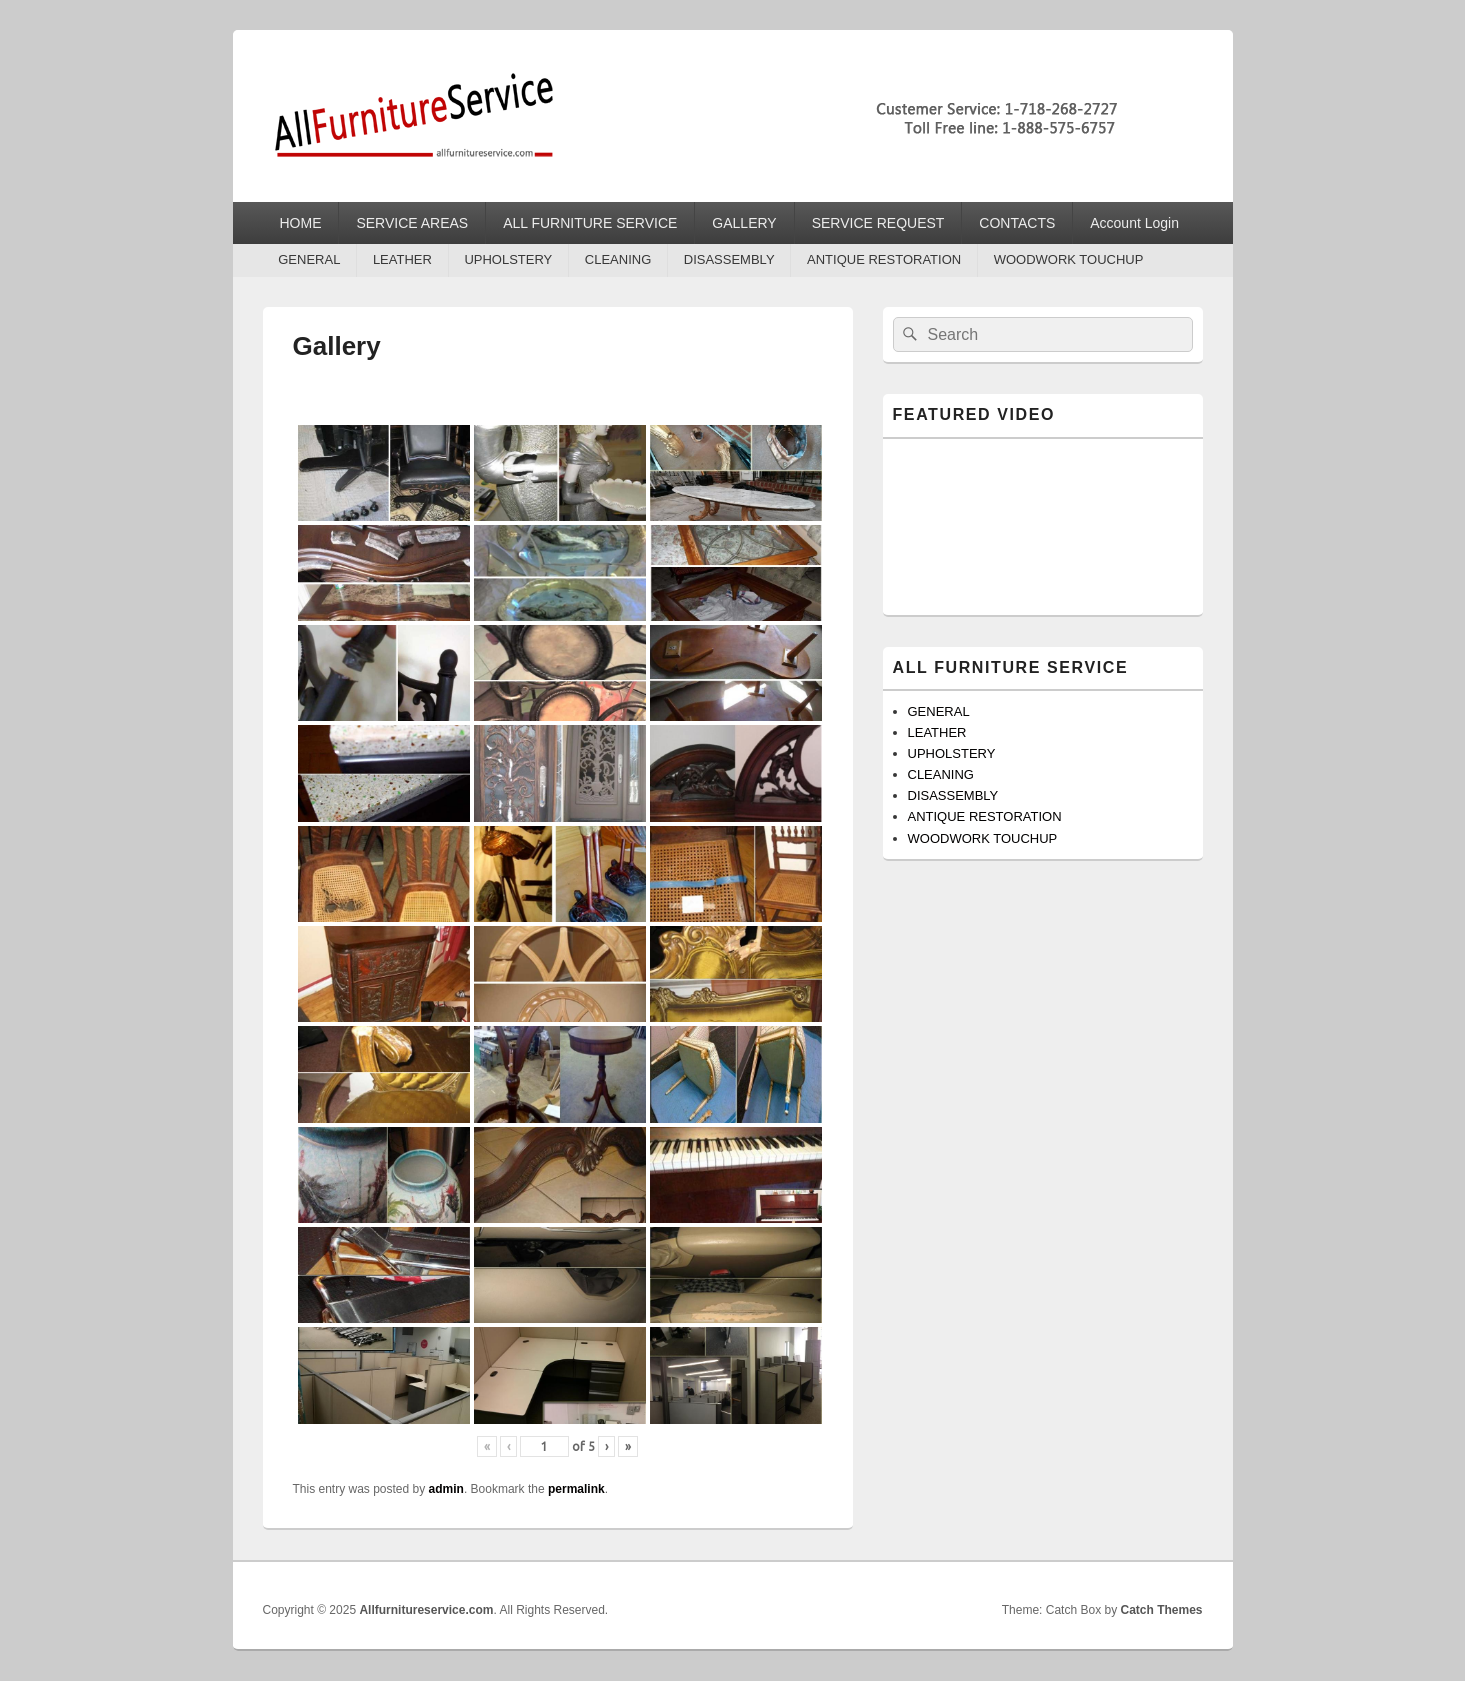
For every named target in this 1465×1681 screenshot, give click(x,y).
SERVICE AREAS (412, 223)
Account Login (1134, 223)
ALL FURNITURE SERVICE (590, 223)
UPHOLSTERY (508, 259)
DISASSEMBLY (729, 259)
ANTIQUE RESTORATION (884, 259)
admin (446, 1489)
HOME (300, 223)
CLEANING (618, 259)
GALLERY (744, 223)
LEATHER (402, 259)
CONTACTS (1017, 223)
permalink (576, 1489)
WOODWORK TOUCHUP (1069, 259)
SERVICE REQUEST (878, 223)
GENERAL (309, 259)
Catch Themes (1161, 1610)
